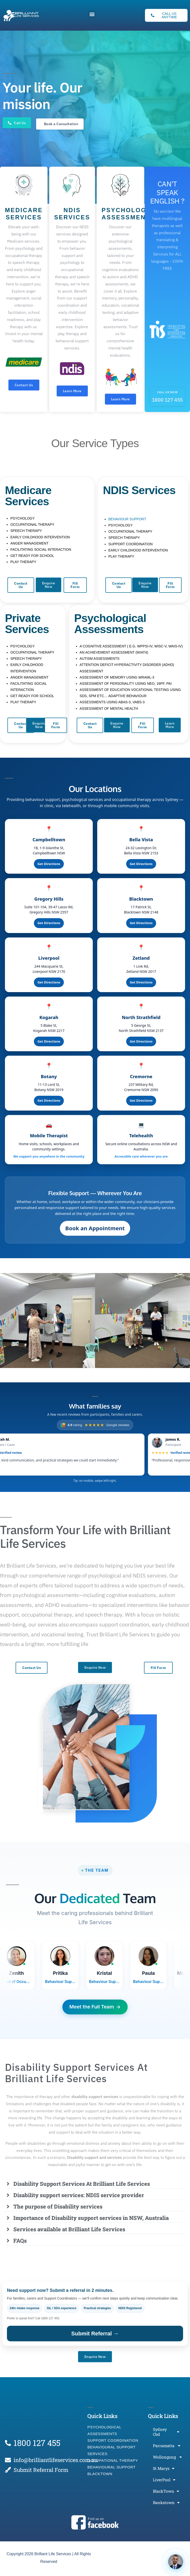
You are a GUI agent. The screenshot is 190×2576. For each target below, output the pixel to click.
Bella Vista (141, 841)
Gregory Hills (49, 900)
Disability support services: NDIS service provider (78, 2196)
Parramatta (166, 2447)
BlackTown (166, 2492)
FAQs (20, 2242)
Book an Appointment (95, 1229)
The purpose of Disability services (57, 2208)
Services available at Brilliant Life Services (69, 2230)
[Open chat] (174, 2560)
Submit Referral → (95, 2335)
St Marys (163, 2470)
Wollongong (167, 2458)
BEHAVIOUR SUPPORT (127, 521)
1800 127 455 (167, 401)
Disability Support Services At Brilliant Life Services (81, 2185)
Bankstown (166, 2504)
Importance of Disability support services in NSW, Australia (91, 2219)
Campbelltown (48, 841)
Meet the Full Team (94, 2015)
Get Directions (48, 865)
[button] (92, 14)
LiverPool (164, 2481)
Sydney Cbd (166, 2433)
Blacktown (141, 900)
